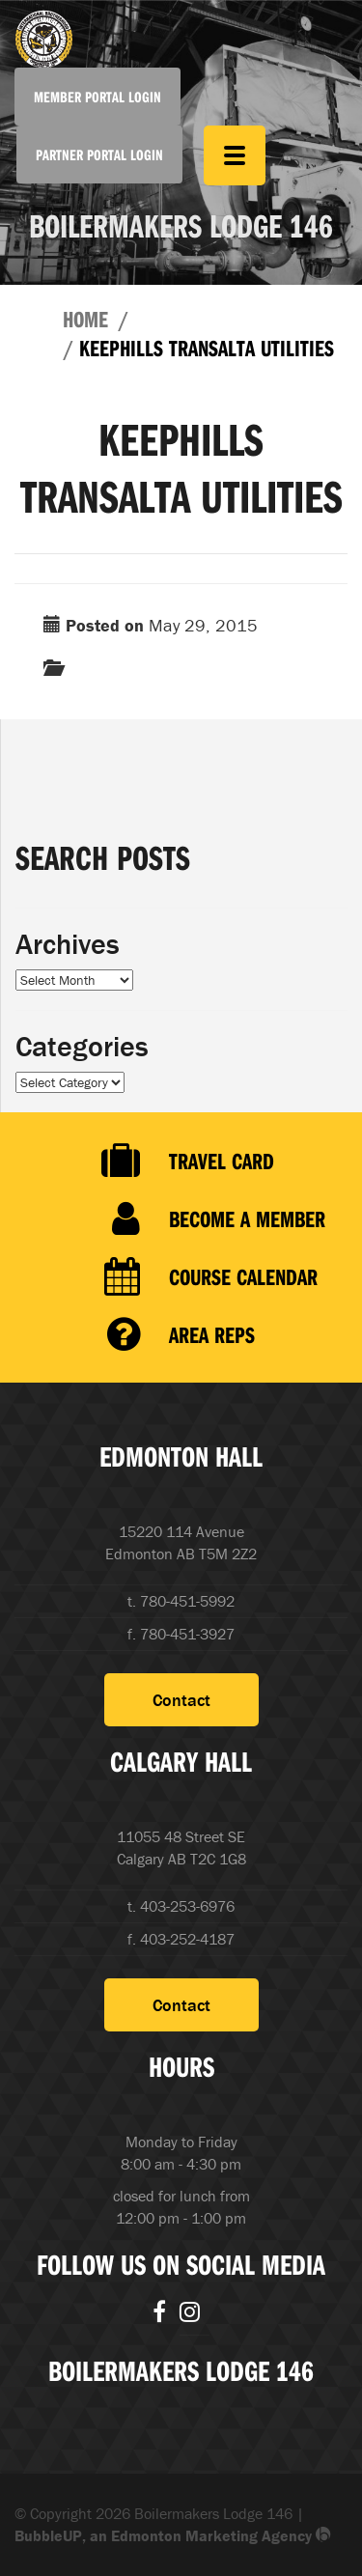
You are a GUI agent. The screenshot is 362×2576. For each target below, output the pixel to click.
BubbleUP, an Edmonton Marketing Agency (172, 2535)
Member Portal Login (97, 96)
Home (85, 318)
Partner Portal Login (99, 154)
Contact (181, 1700)
